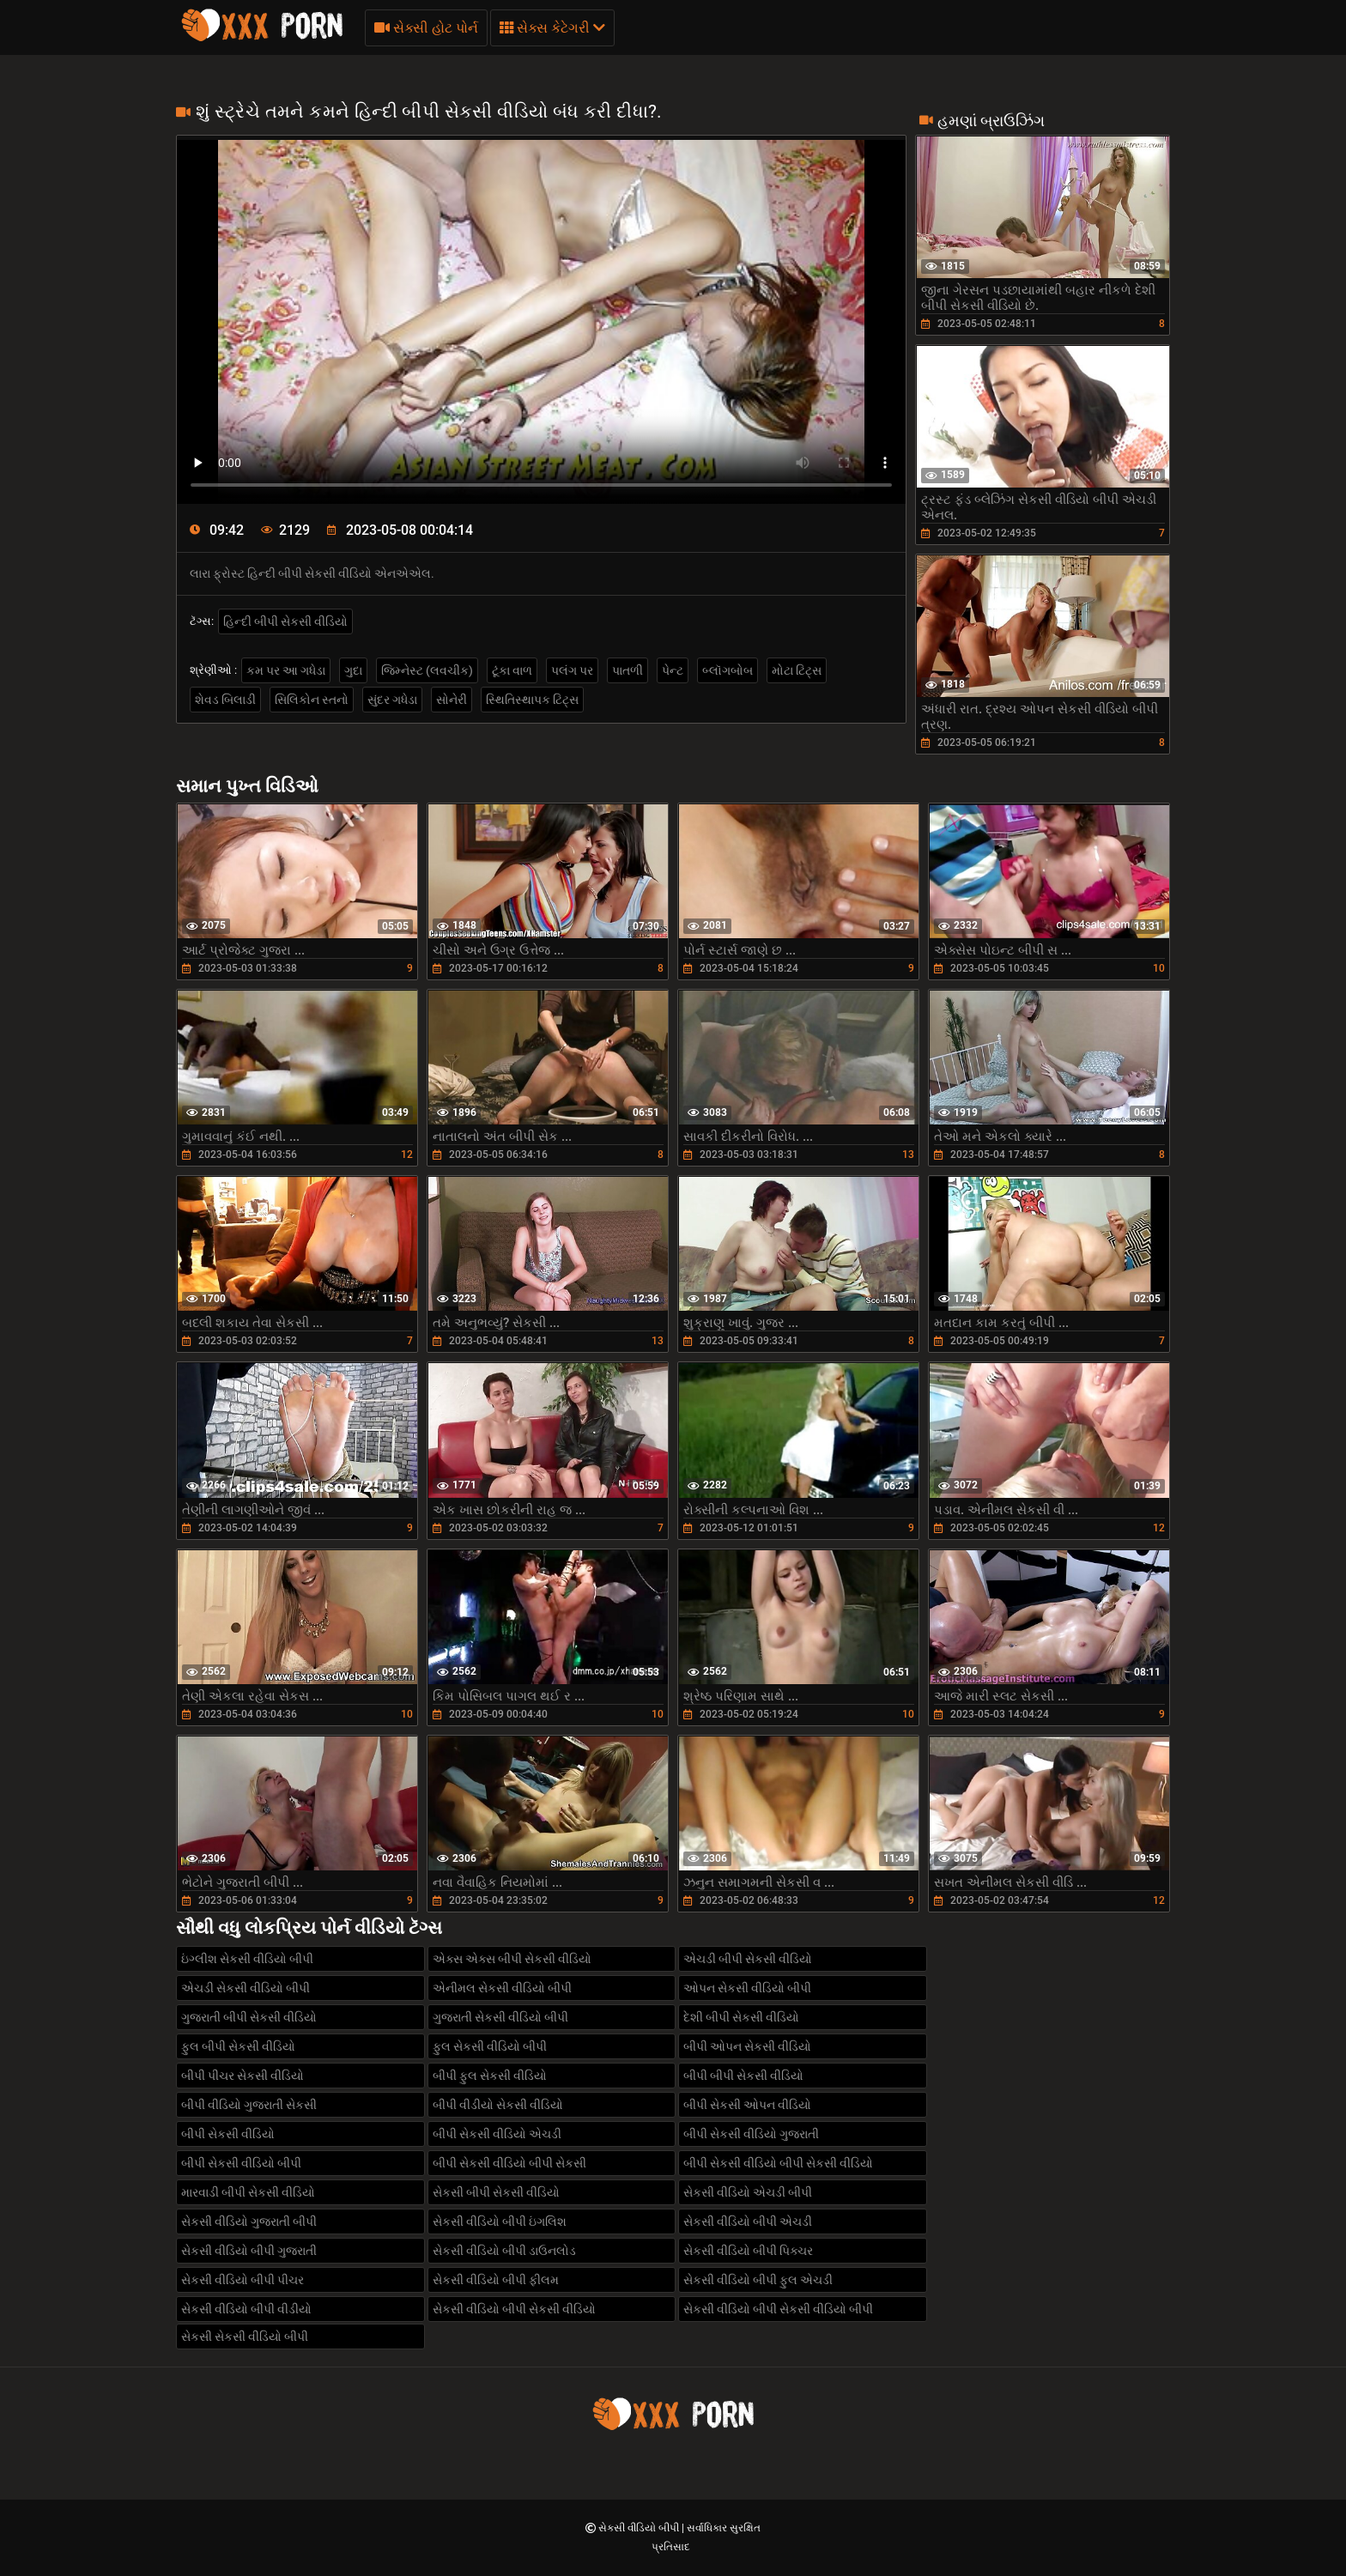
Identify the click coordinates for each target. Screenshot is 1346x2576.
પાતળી (627, 670)
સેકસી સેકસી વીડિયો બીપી (244, 2336)
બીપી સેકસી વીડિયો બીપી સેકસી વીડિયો (778, 2163)
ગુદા (353, 670)
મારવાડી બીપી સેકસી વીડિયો (248, 2192)
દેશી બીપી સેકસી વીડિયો (741, 2017)
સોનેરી (451, 699)
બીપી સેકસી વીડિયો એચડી (497, 2134)
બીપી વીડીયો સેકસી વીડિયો (498, 2105)
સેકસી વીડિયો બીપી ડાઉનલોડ (504, 2251)
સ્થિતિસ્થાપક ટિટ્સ (532, 699)
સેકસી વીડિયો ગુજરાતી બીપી (249, 2221)
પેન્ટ (672, 670)
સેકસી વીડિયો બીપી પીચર (242, 2280)
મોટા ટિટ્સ (797, 670)
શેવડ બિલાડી (225, 699)
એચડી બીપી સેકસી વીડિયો (747, 1959)
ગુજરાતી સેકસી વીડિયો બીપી (500, 2017)
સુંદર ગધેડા (392, 699)
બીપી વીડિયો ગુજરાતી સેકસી (249, 2105)
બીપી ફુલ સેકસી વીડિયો (490, 2075)
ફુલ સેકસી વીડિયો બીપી (490, 2046)
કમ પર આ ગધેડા (285, 670)
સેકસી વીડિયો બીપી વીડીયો (246, 2309)
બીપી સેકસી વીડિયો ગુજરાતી (751, 2134)
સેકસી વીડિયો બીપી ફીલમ (496, 2280)
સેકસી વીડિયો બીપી (640, 2528)
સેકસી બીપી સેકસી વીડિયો (496, 2192)
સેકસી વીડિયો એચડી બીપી (747, 2192)
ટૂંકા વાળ (512, 670)
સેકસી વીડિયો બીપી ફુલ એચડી (758, 2280)
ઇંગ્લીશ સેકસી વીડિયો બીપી (247, 1959)
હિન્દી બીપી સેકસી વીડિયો (285, 621)
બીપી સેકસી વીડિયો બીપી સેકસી (509, 2163)
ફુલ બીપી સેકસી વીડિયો (238, 2046)
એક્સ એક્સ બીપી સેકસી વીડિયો (512, 1959)
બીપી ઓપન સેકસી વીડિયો (747, 2046)
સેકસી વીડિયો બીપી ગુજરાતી (249, 2251)
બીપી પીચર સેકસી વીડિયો (242, 2075)
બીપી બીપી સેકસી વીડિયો (743, 2075)
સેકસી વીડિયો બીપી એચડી (747, 2221)
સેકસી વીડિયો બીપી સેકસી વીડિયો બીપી (778, 2309)
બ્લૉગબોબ (727, 670)
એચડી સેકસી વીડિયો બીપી (245, 1988)
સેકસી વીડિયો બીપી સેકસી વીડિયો (514, 2309)
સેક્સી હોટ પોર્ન (426, 28)
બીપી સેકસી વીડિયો (228, 2134)
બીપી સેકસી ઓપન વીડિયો (747, 2105)
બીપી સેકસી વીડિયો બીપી (241, 2163)
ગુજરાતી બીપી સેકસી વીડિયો (249, 2017)
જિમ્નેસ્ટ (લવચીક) (427, 670)
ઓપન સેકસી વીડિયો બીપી (747, 1988)
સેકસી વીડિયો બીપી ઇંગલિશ (500, 2221)
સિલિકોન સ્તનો (312, 699)
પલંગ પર (572, 670)
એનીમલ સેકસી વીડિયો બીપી (502, 1988)
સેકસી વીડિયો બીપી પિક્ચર (748, 2251)
